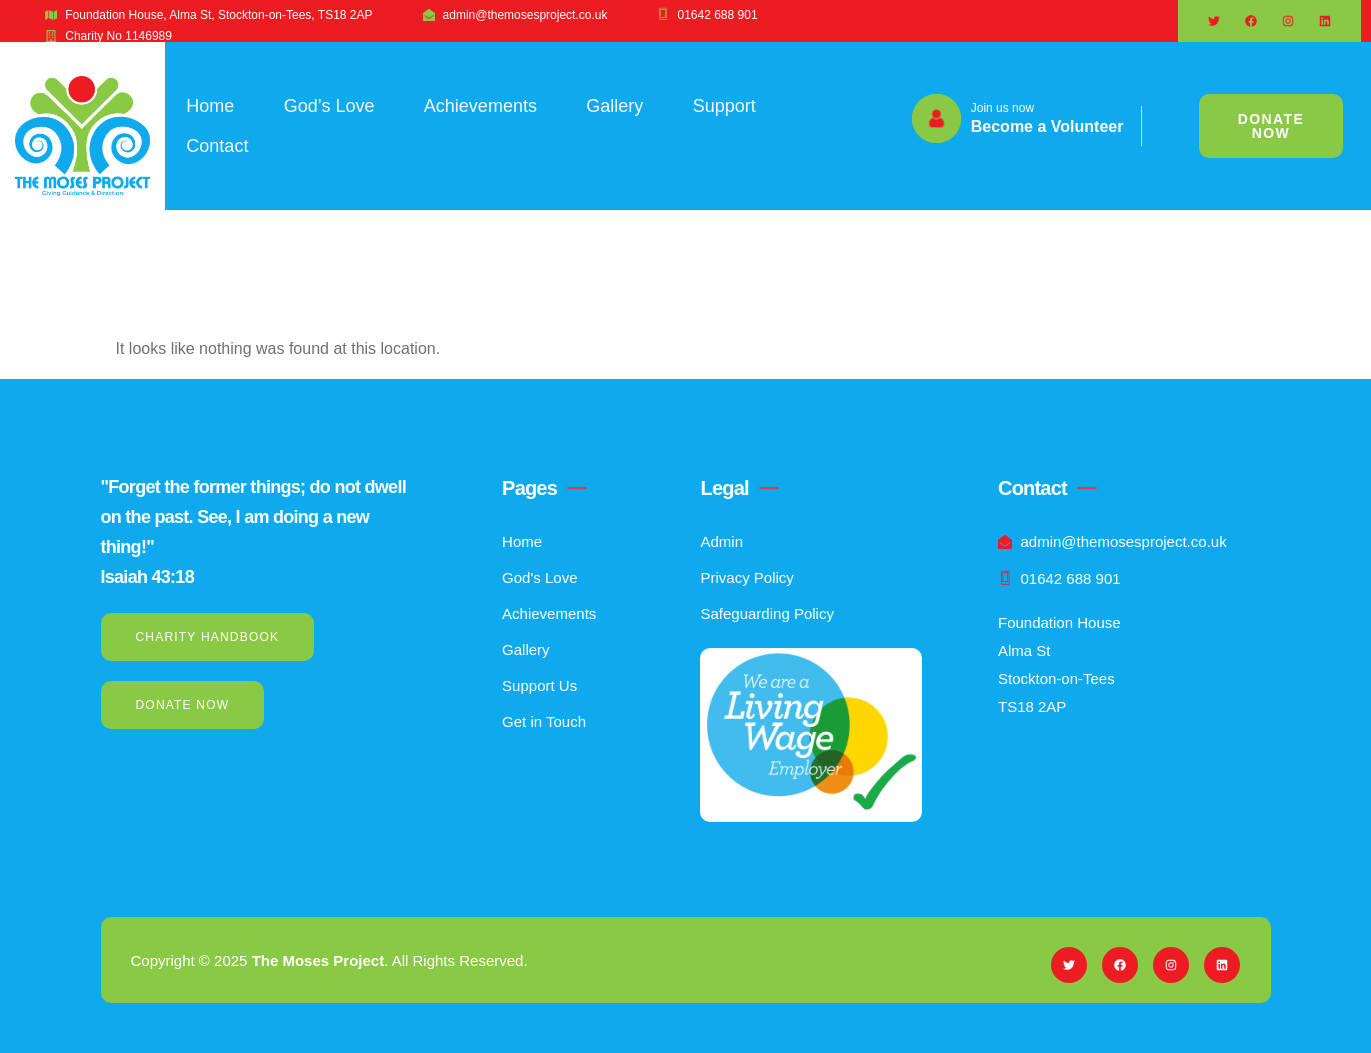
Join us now (1002, 108)
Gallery (616, 106)
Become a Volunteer (1047, 126)
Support (726, 106)
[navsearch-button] (1166, 126)
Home (210, 106)
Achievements (481, 106)
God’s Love (329, 106)
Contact (217, 146)
